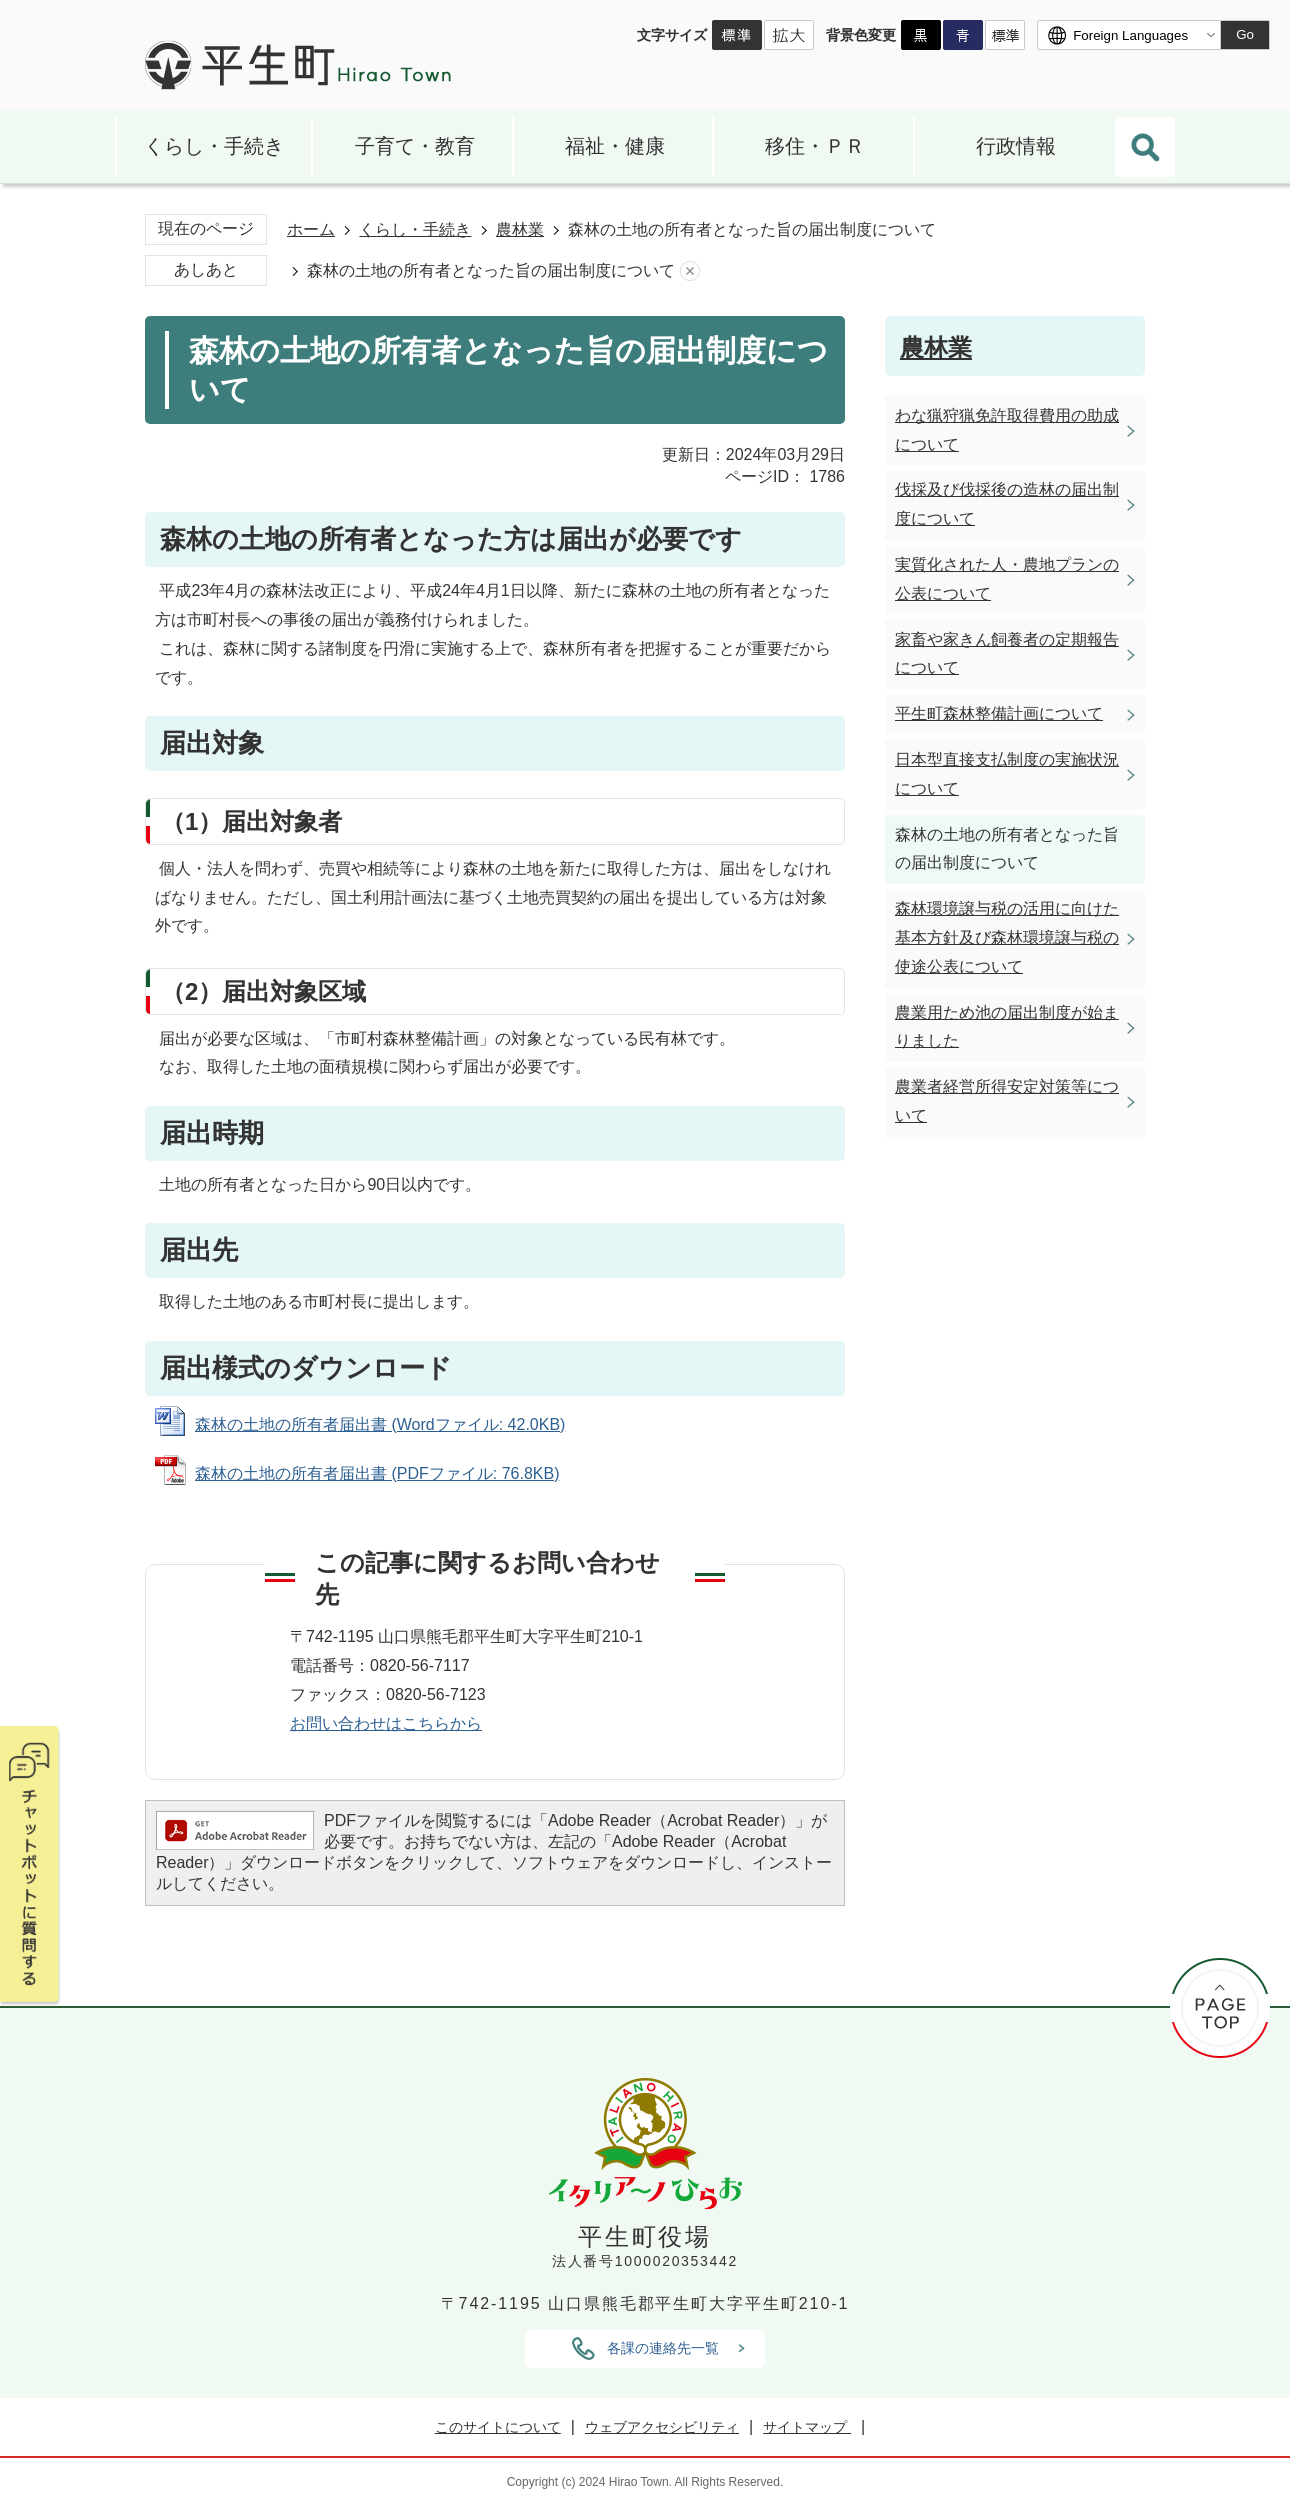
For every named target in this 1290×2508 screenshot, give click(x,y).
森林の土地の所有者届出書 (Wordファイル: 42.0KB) (380, 1424)
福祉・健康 (615, 146)
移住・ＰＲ (815, 146)
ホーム (311, 229)
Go (1245, 34)
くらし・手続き (214, 146)
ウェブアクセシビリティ (662, 2427)
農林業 (520, 229)
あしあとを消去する (690, 271)
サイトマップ (807, 2427)
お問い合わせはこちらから (386, 1723)
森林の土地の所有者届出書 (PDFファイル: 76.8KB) (377, 1473)
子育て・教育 (415, 146)
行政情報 (1016, 146)
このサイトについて (498, 2427)
